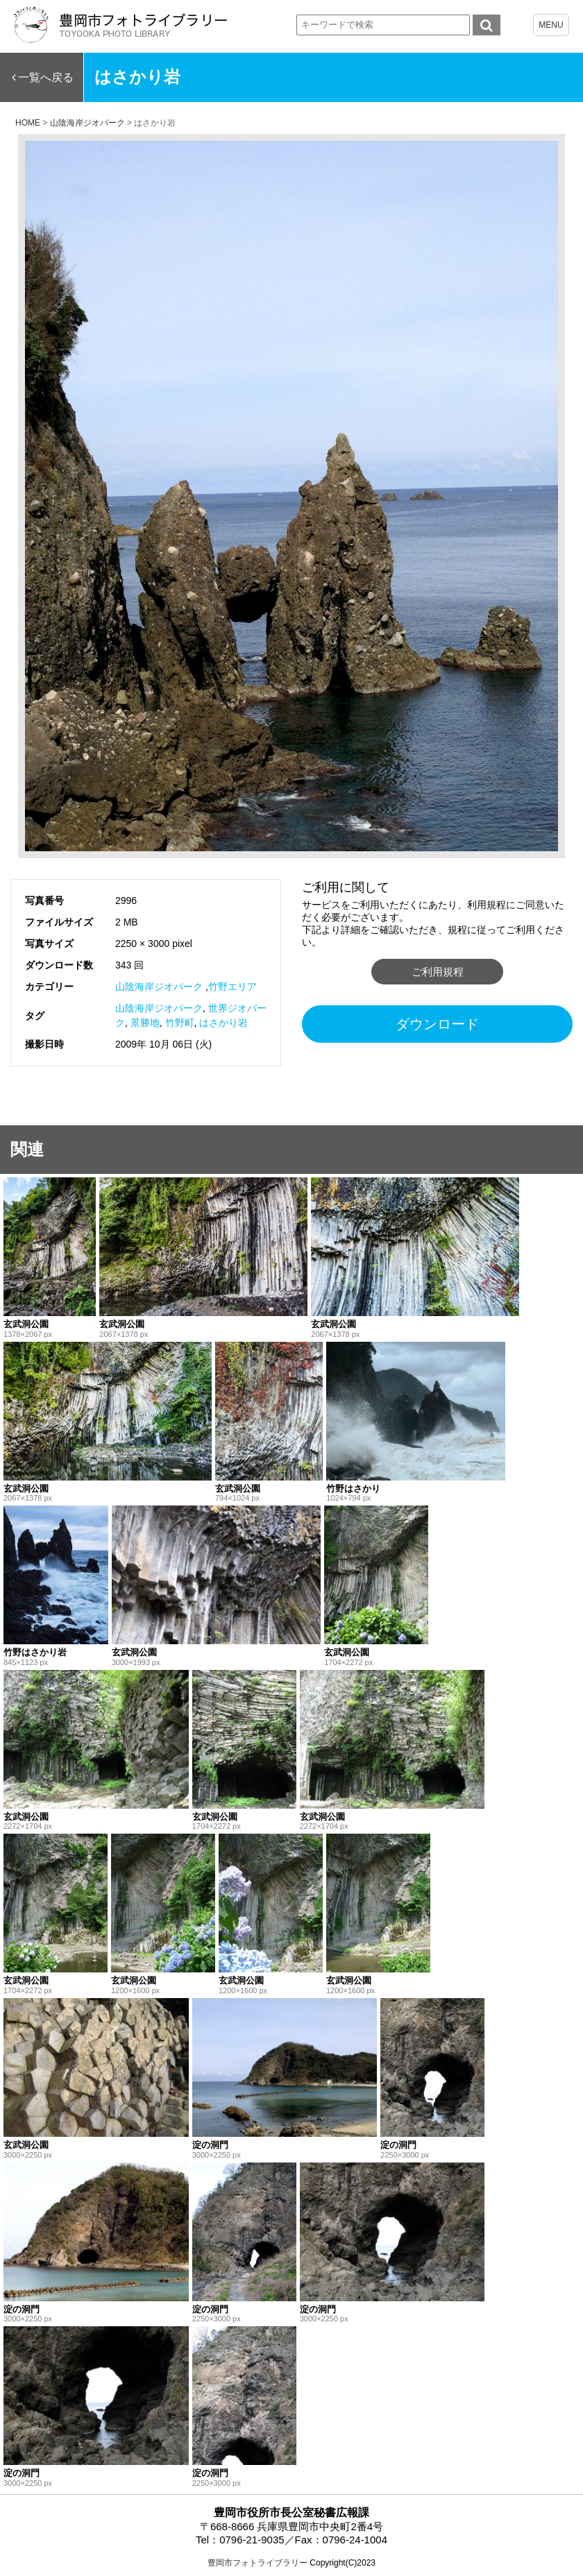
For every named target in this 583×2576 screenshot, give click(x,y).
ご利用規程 (438, 972)
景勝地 (145, 1022)
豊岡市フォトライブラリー (257, 2563)
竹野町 (179, 1022)
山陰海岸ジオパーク (159, 986)
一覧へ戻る (46, 77)
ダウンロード (437, 1024)
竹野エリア (232, 986)
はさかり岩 (223, 1022)
